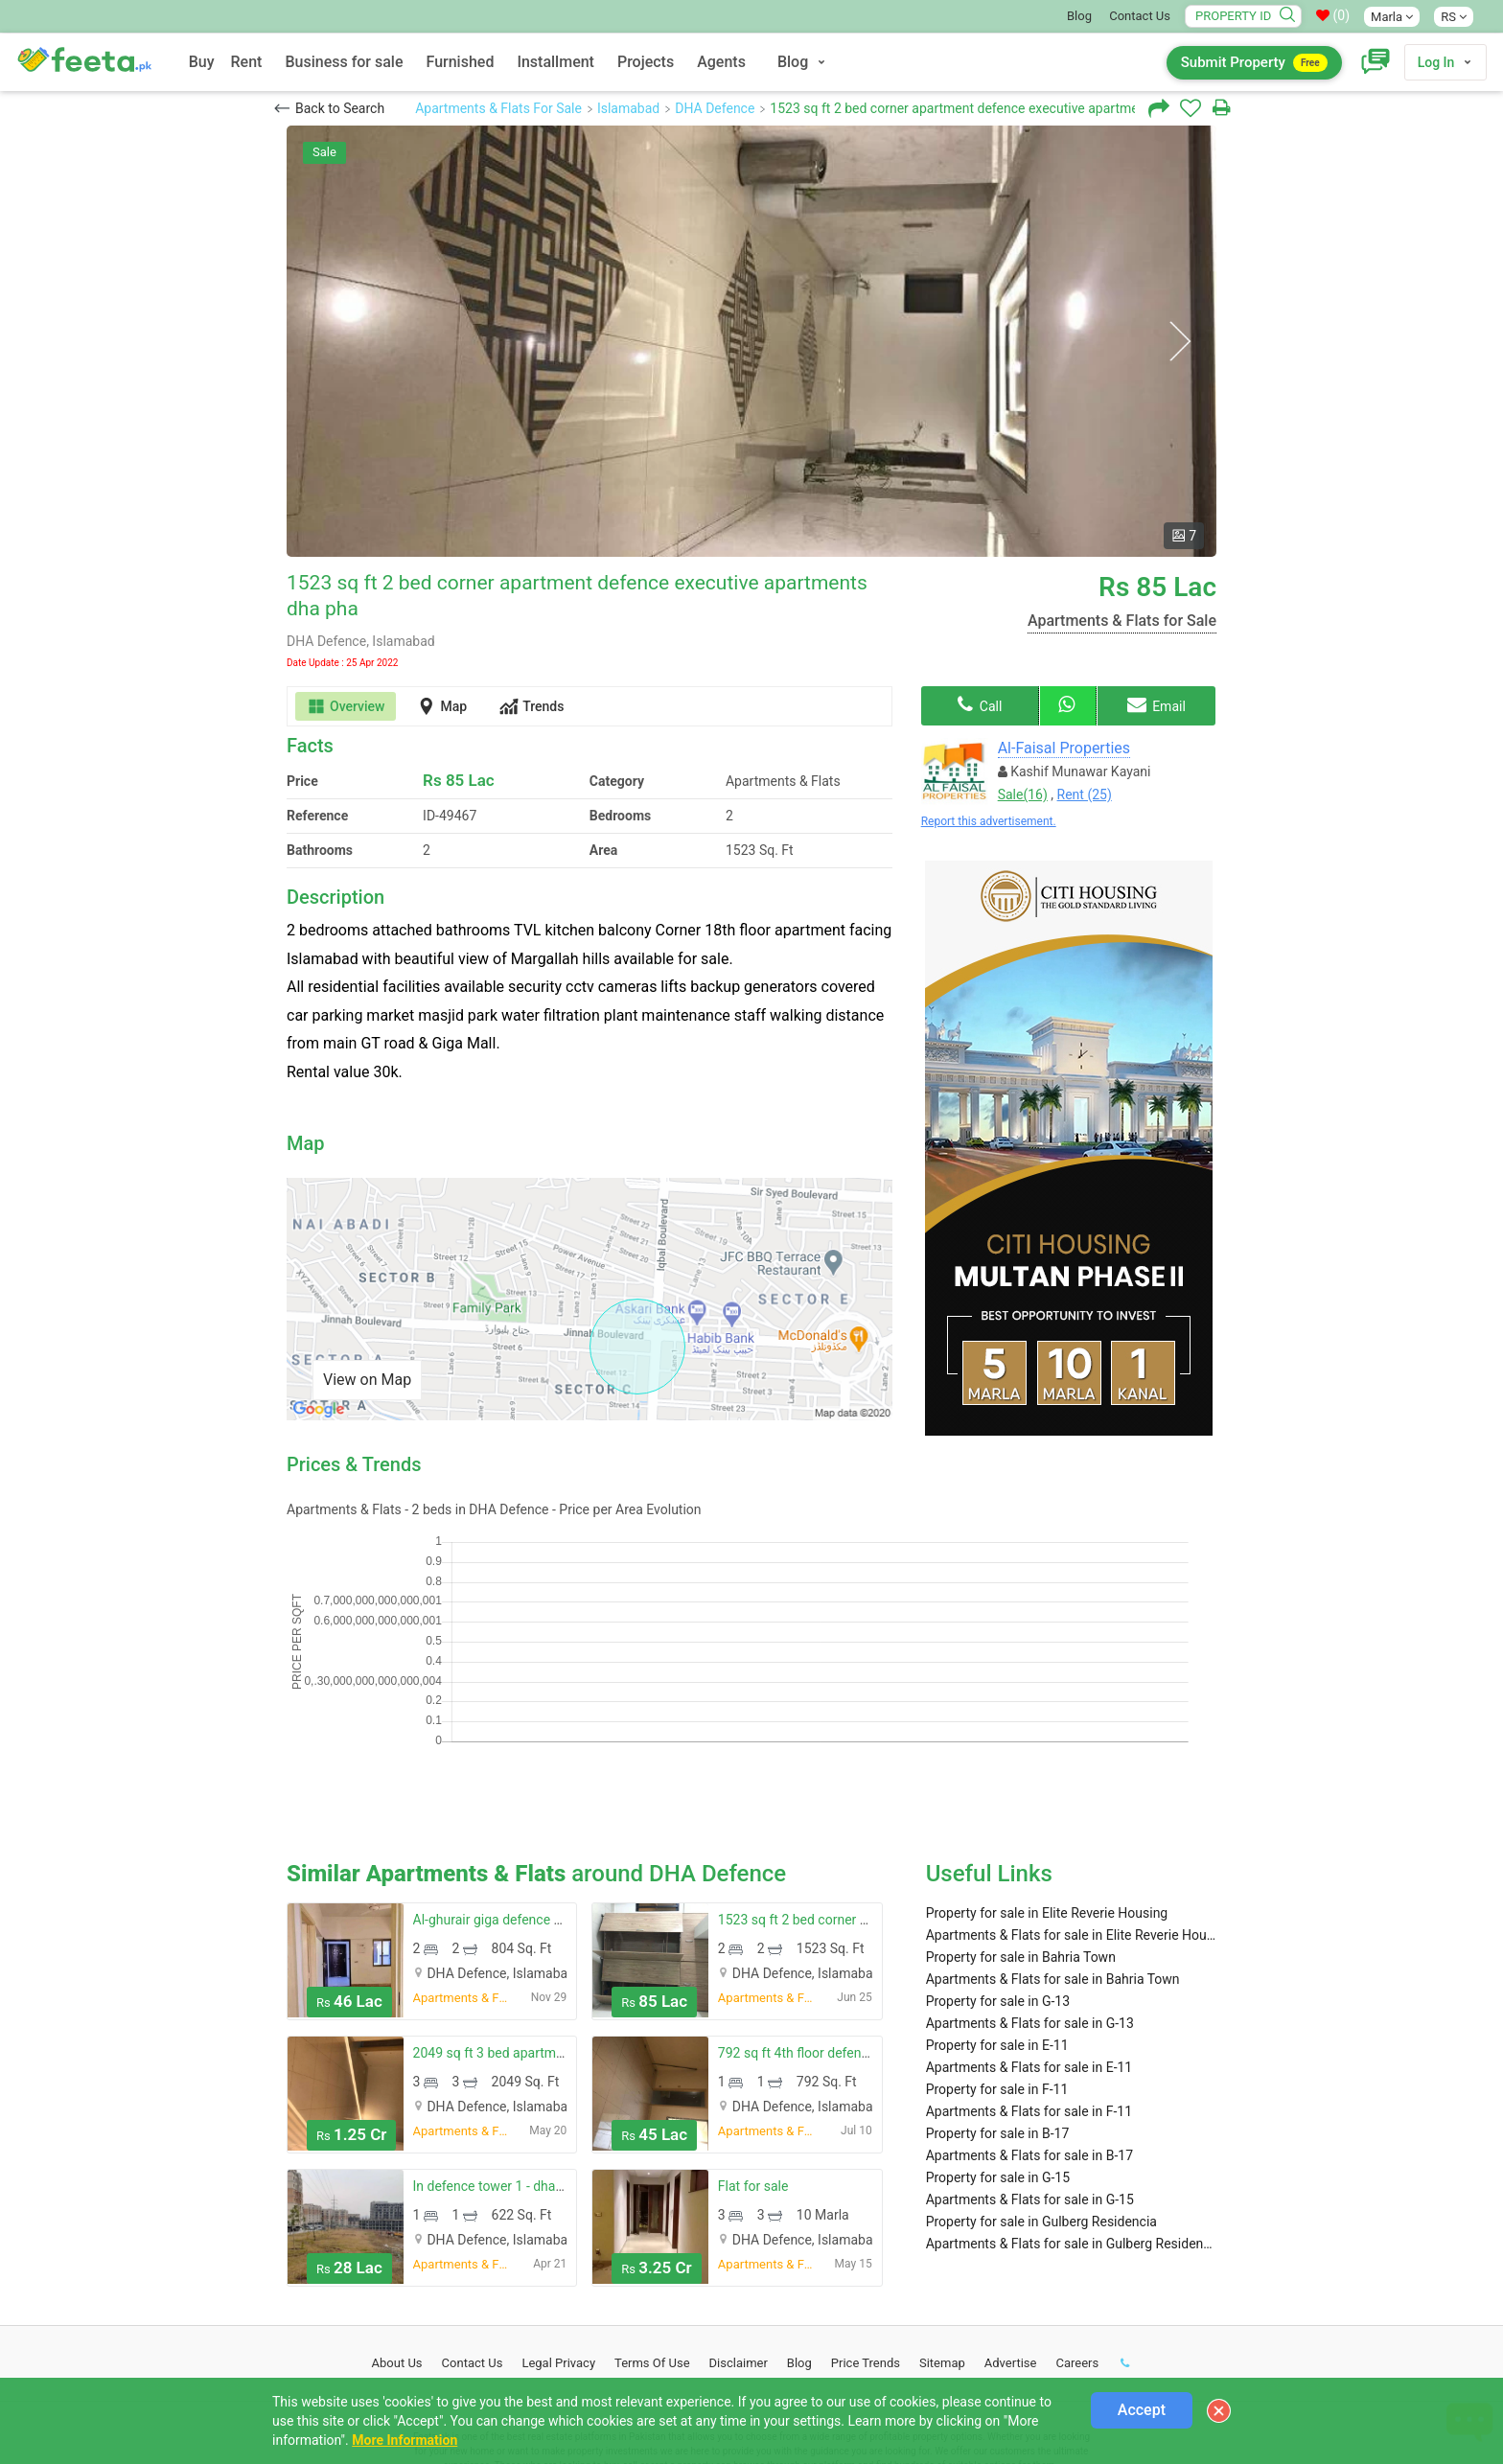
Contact (472, 2235)
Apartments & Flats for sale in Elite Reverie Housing (1071, 1807)
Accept (1142, 2410)
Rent (247, 62)
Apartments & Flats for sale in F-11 (1029, 1984)
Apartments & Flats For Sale (498, 108)
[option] (751, 341)
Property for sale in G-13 (998, 1873)
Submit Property (1254, 63)
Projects (645, 62)
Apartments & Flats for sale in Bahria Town (1053, 1851)
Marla (1392, 17)
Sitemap (942, 2235)
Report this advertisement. (988, 821)
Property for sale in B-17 (998, 2006)
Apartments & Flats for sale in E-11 (1029, 1939)
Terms (652, 2235)
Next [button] (1179, 341)
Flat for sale (753, 2058)
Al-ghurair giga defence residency (512, 1792)
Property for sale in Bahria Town (1021, 1829)
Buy (202, 62)
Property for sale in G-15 (998, 2050)
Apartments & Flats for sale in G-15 (1030, 2072)
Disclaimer (738, 2235)
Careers (1076, 2235)
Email (1156, 704)
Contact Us (1139, 16)
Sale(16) (1023, 794)
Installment (555, 62)
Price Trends (865, 2235)
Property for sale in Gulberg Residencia (1041, 2094)
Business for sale (344, 62)
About (397, 2235)
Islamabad (628, 108)
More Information (404, 2440)
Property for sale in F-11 (997, 1961)
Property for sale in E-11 (997, 1917)
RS (1454, 17)
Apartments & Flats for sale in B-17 (1029, 2028)
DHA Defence (714, 108)
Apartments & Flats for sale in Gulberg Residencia (1071, 2116)
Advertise (1010, 2235)
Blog (1079, 16)
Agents (721, 62)
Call (980, 704)
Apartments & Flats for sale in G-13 (1030, 1895)
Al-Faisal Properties (1064, 748)
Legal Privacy (558, 2235)
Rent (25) (1084, 794)
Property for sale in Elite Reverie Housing (1047, 1785)
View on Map (367, 1379)
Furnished (461, 62)
